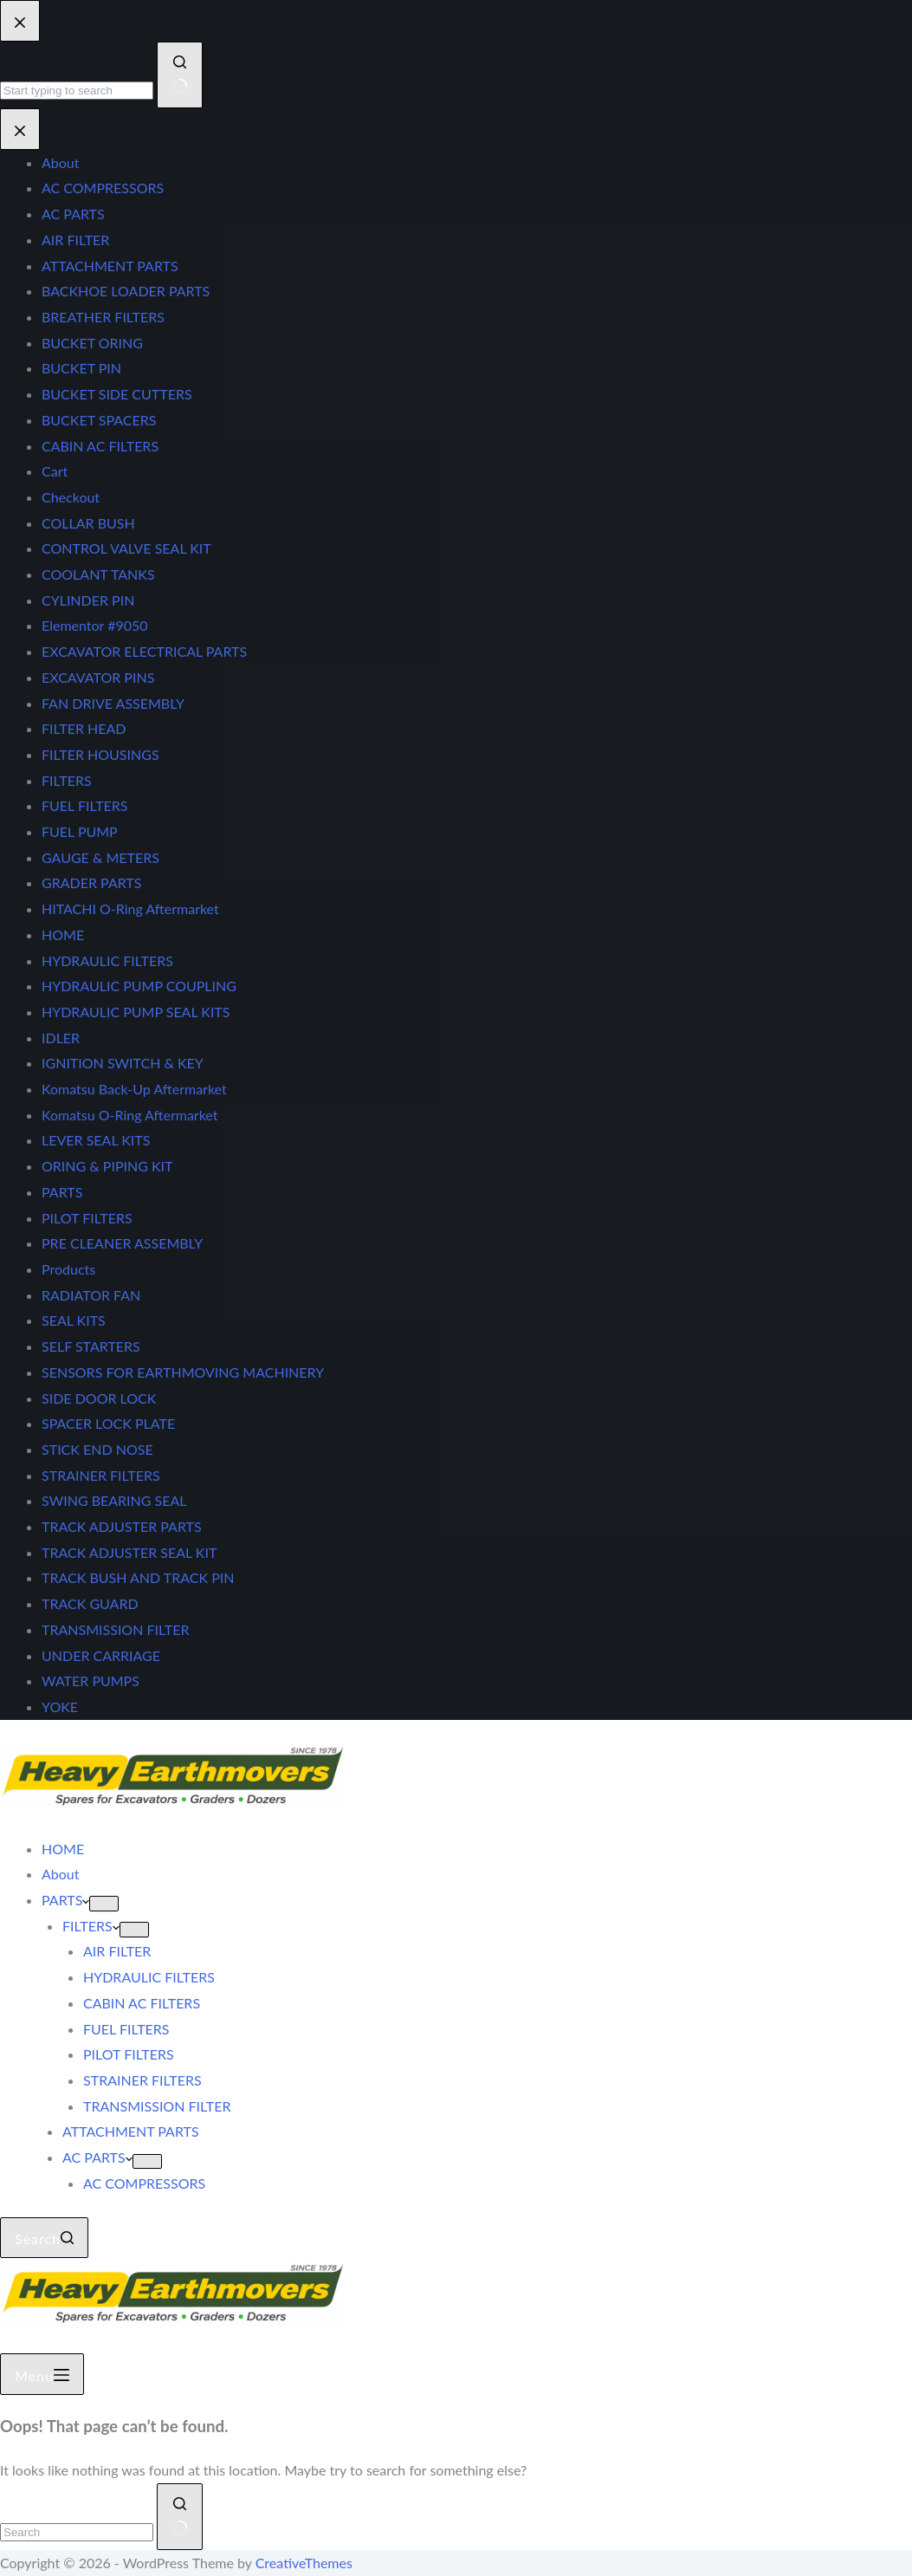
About (61, 1873)
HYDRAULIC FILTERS (149, 1977)
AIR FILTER (117, 1951)
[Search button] (180, 2516)
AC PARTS (97, 2157)
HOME (63, 1848)
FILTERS (91, 1925)
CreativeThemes (304, 2562)
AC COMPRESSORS (144, 2183)
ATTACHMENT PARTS (130, 2131)
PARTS (65, 1899)
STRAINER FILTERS (142, 2080)
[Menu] (42, 2374)
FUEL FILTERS (126, 2029)
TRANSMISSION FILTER (156, 2106)
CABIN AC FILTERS (141, 2003)
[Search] (44, 2238)
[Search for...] (76, 2532)
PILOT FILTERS (128, 2054)
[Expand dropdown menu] (104, 1903)
